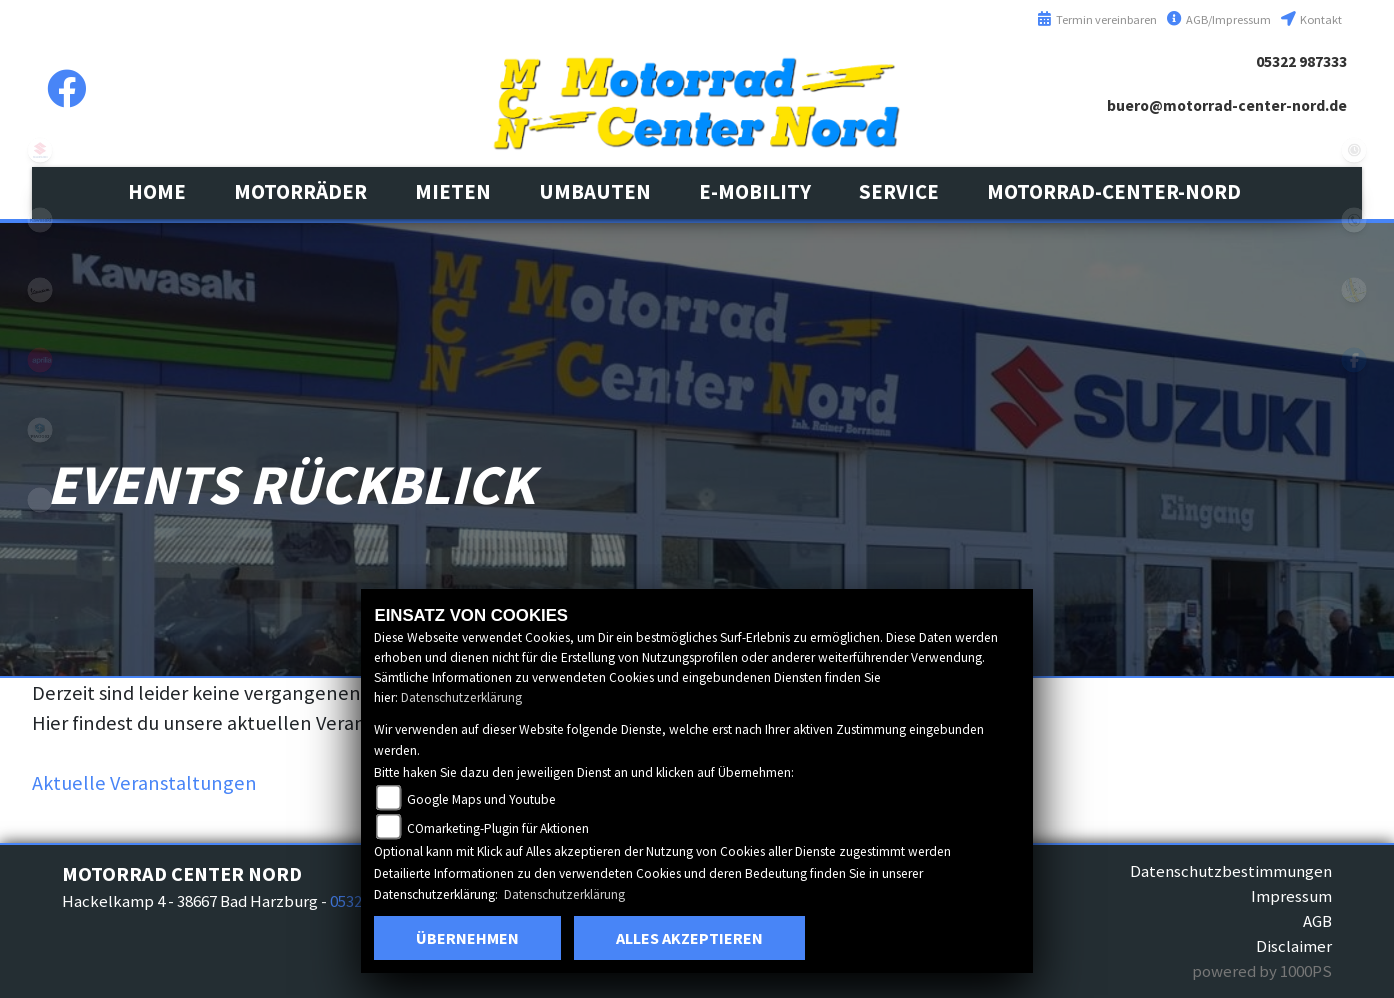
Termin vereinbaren (1097, 19)
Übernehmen (467, 938)
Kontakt (1311, 19)
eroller (40, 500)
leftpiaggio (40, 430)
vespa (40, 290)
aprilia (40, 360)
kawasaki (40, 220)
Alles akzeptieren (689, 938)
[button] (300, 192)
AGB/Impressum (1219, 19)
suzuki (40, 150)
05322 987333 (1301, 61)
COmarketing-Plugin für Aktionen (498, 828)
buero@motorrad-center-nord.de (1227, 105)
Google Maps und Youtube (481, 799)
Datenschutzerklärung (461, 697)
